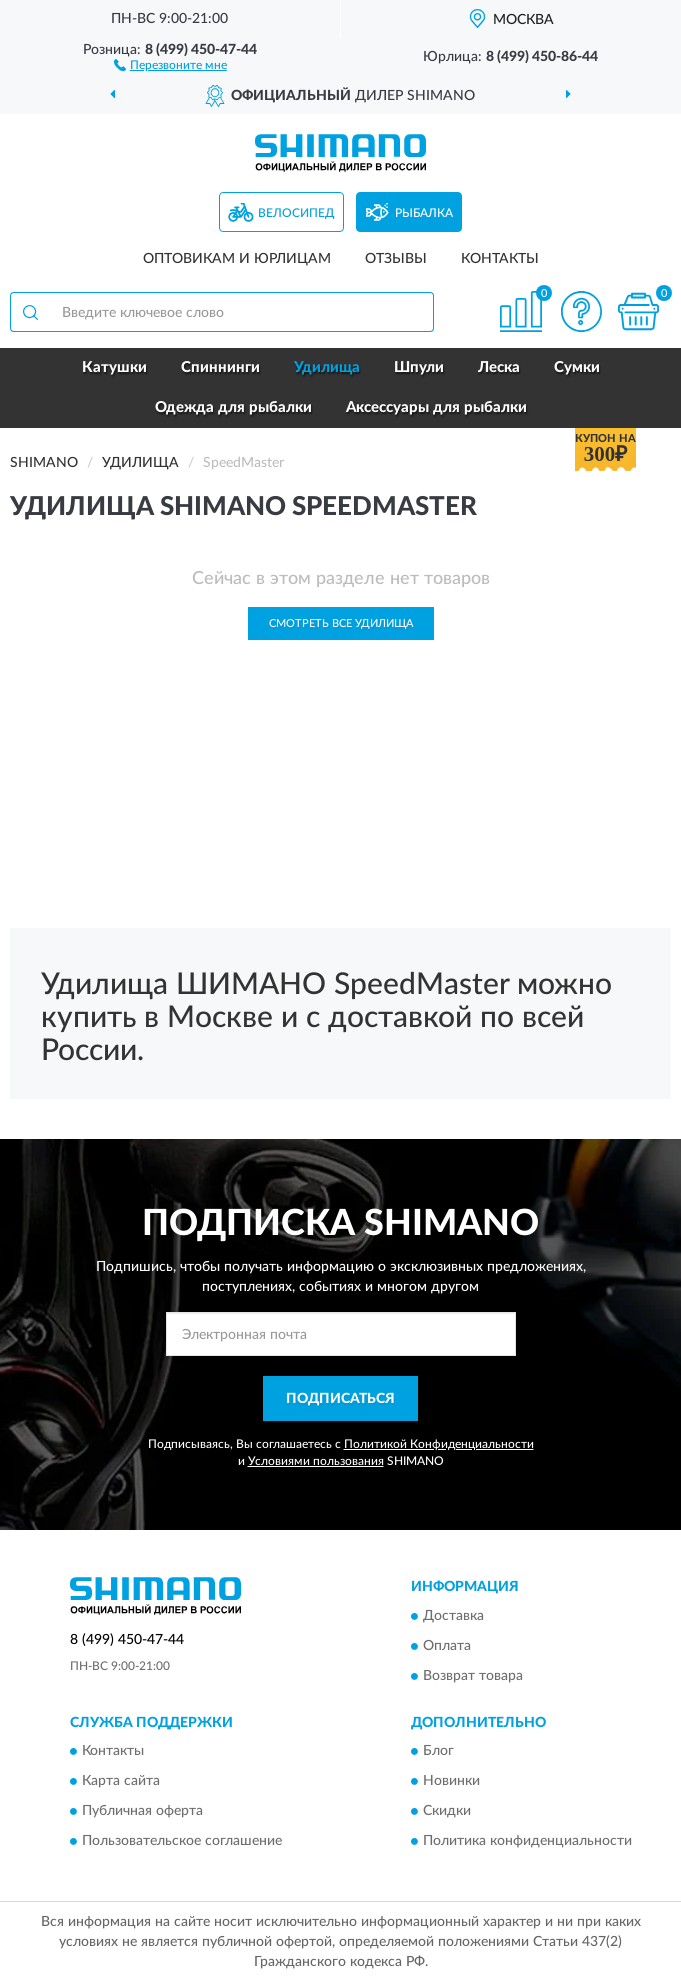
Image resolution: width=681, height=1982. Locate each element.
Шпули (419, 367)
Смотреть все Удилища (341, 623)
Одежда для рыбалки (233, 407)
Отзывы (396, 259)
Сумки (577, 367)
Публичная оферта (142, 1812)
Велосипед (296, 213)
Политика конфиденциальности (527, 1842)
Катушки (114, 367)
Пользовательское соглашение (182, 1842)
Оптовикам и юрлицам (237, 259)
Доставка (453, 1616)
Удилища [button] (327, 367)
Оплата (447, 1646)
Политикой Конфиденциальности (439, 1444)
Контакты (500, 259)
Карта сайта (121, 1782)
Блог (438, 1752)
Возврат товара (473, 1676)
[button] (170, 64)
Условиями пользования (316, 1461)
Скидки (447, 1812)
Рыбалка (424, 213)
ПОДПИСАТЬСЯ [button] (340, 1399)
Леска (499, 367)
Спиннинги (220, 367)
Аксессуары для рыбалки (436, 407)
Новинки (451, 1782)
